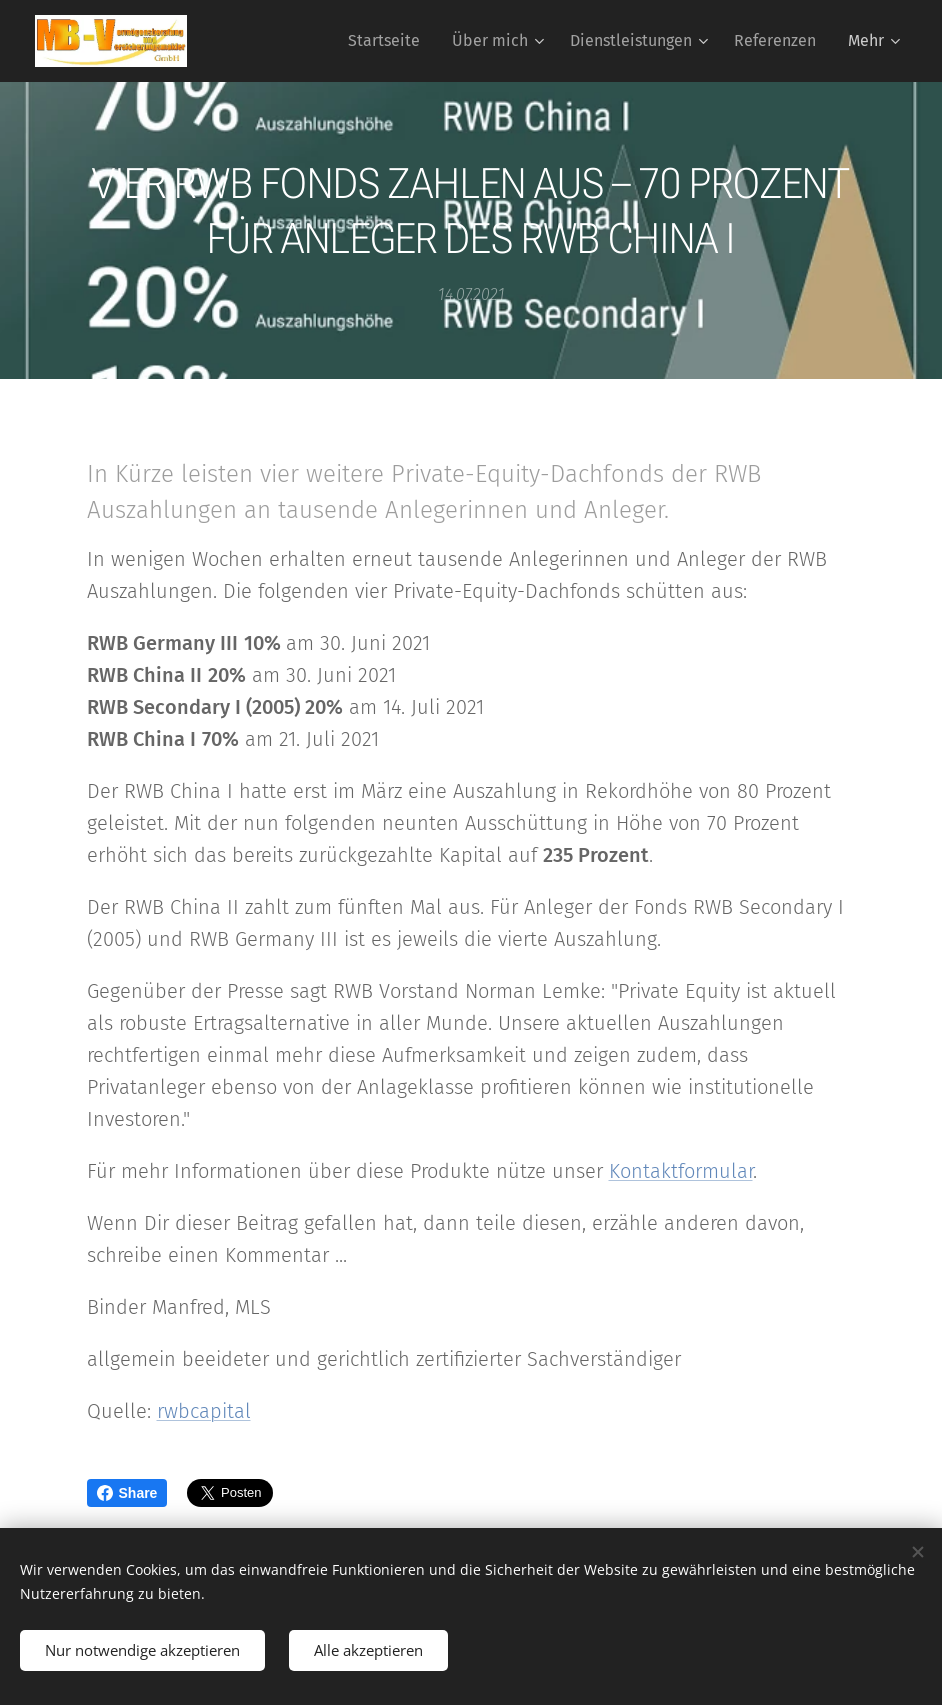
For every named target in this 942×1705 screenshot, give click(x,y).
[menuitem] (389, 41)
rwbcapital (204, 1411)
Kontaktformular (681, 1171)
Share (127, 1493)
